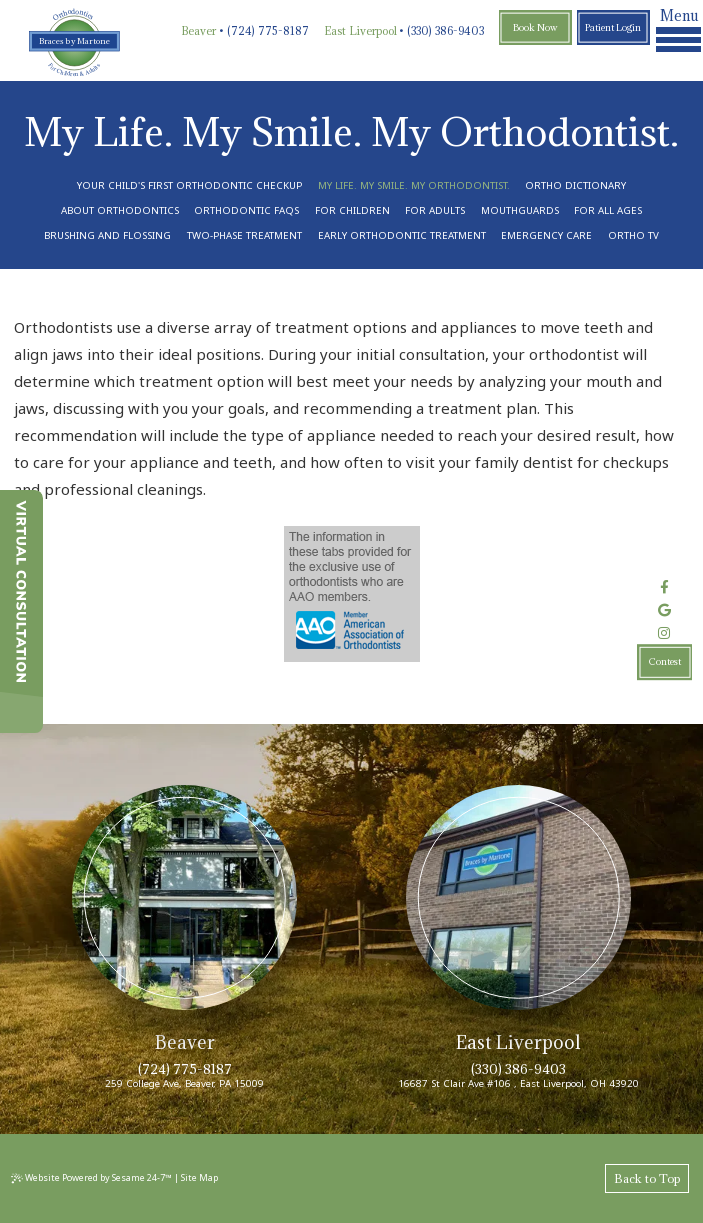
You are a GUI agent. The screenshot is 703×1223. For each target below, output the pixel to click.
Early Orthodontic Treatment (402, 235)
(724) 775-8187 (268, 31)
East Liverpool (360, 31)
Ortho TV (633, 235)
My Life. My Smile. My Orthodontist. (414, 185)
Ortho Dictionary (575, 185)
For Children (352, 210)
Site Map (199, 1177)
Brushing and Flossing (107, 235)
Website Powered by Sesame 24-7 (91, 1177)
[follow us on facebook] (664, 587)
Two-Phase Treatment (244, 235)
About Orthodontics (120, 210)
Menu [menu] (678, 29)
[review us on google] (664, 610)
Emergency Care (546, 235)
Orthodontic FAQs (246, 210)
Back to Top (647, 1178)
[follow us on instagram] (664, 633)
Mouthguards (520, 210)
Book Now (535, 27)
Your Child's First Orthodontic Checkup (189, 185)
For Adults (435, 210)
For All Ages (608, 210)
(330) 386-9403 (445, 31)
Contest (665, 662)
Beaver (198, 31)
